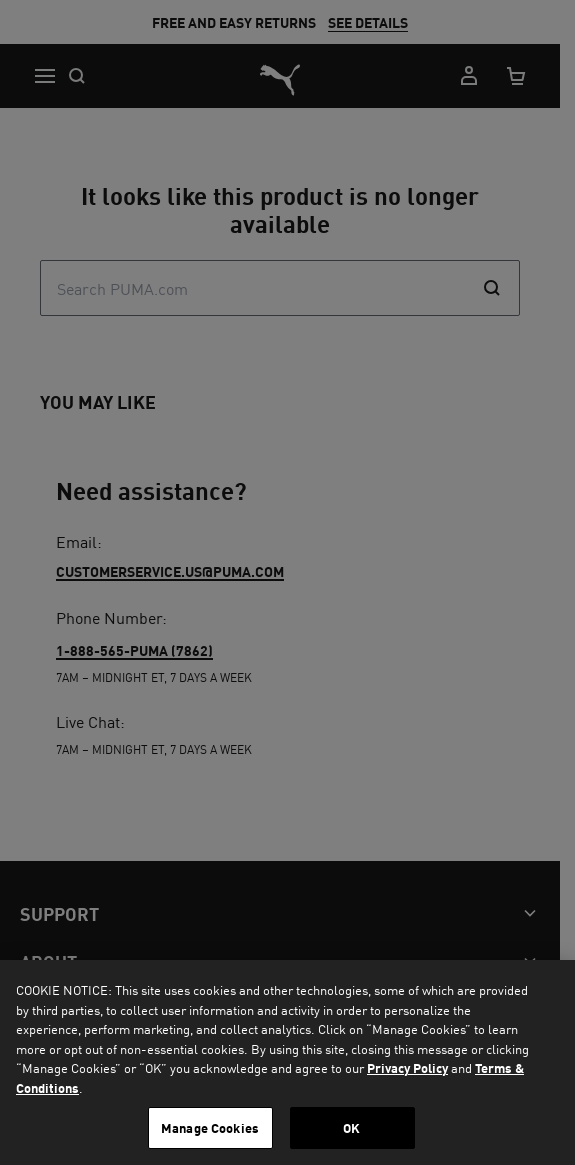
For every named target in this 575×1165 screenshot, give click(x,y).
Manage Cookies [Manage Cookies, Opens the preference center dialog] (210, 1127)
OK (351, 1127)
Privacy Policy (407, 1067)
